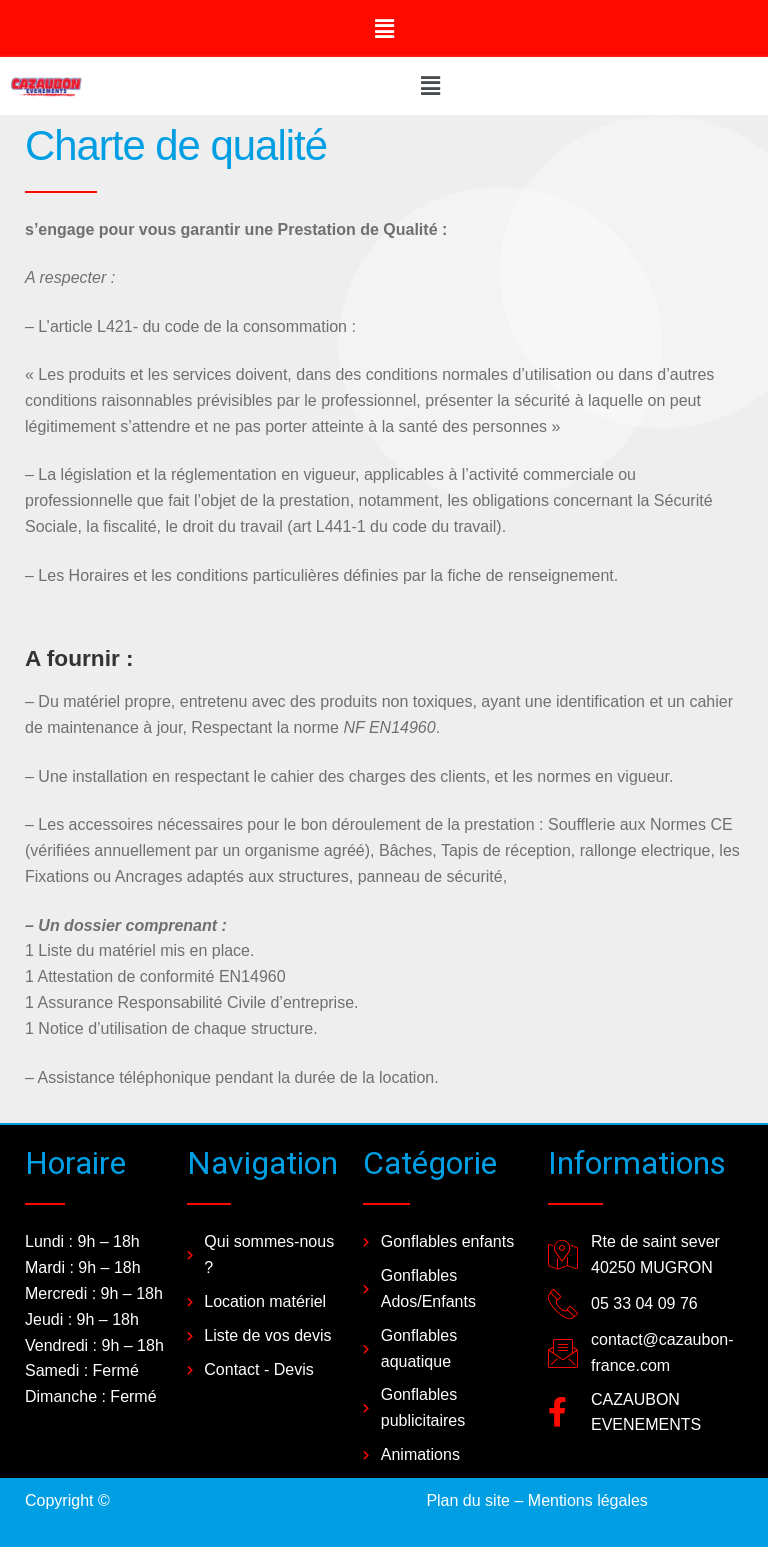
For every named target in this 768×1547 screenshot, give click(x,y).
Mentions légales (588, 1500)
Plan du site (468, 1500)
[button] (384, 28)
